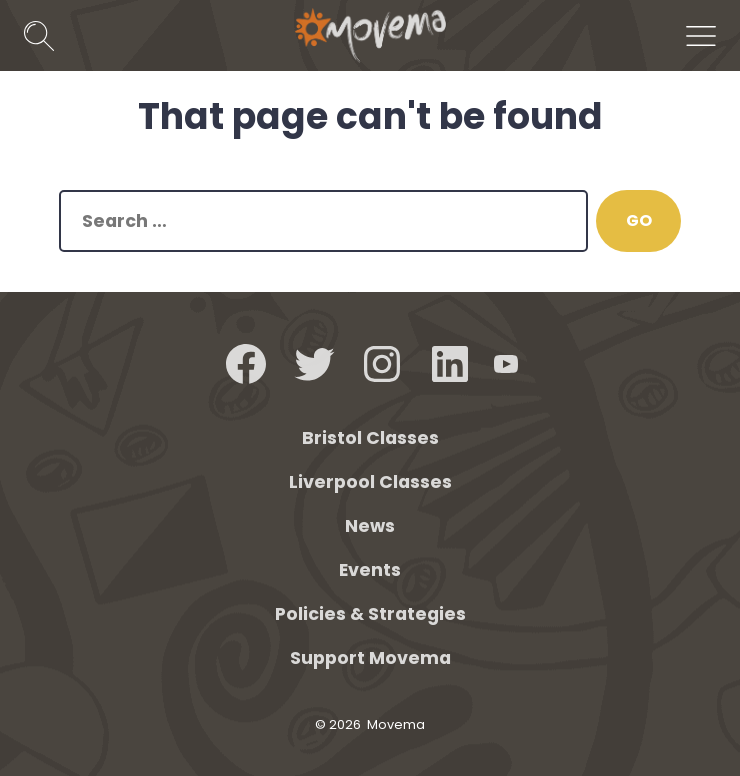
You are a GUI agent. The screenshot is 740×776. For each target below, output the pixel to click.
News (370, 526)
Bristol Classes (370, 438)
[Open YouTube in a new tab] (506, 364)
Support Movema (370, 658)
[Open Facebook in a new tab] (246, 364)
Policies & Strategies (370, 614)
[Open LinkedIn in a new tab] (450, 364)
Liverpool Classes (370, 482)
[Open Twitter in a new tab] (314, 364)
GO (639, 220)
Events (370, 570)
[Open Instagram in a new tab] (382, 364)
